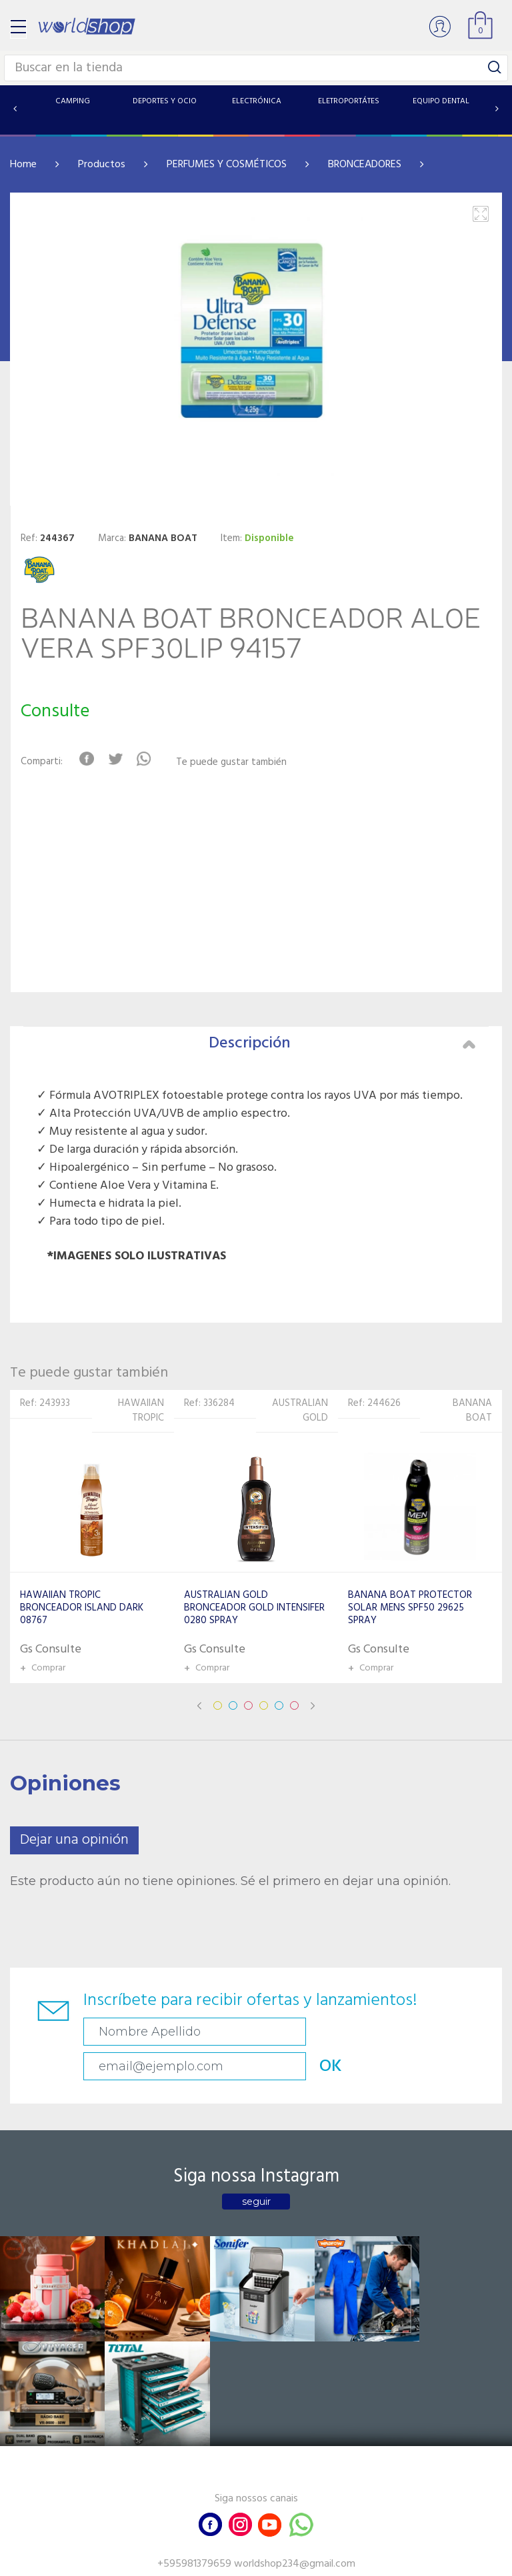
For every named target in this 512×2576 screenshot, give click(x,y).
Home (23, 164)
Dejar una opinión (74, 1840)
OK (452, 2032)
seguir (256, 2167)
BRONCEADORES (364, 164)
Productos (101, 164)
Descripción (342, 1043)
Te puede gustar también (236, 762)
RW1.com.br (301, 2560)
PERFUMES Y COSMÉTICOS (227, 164)
